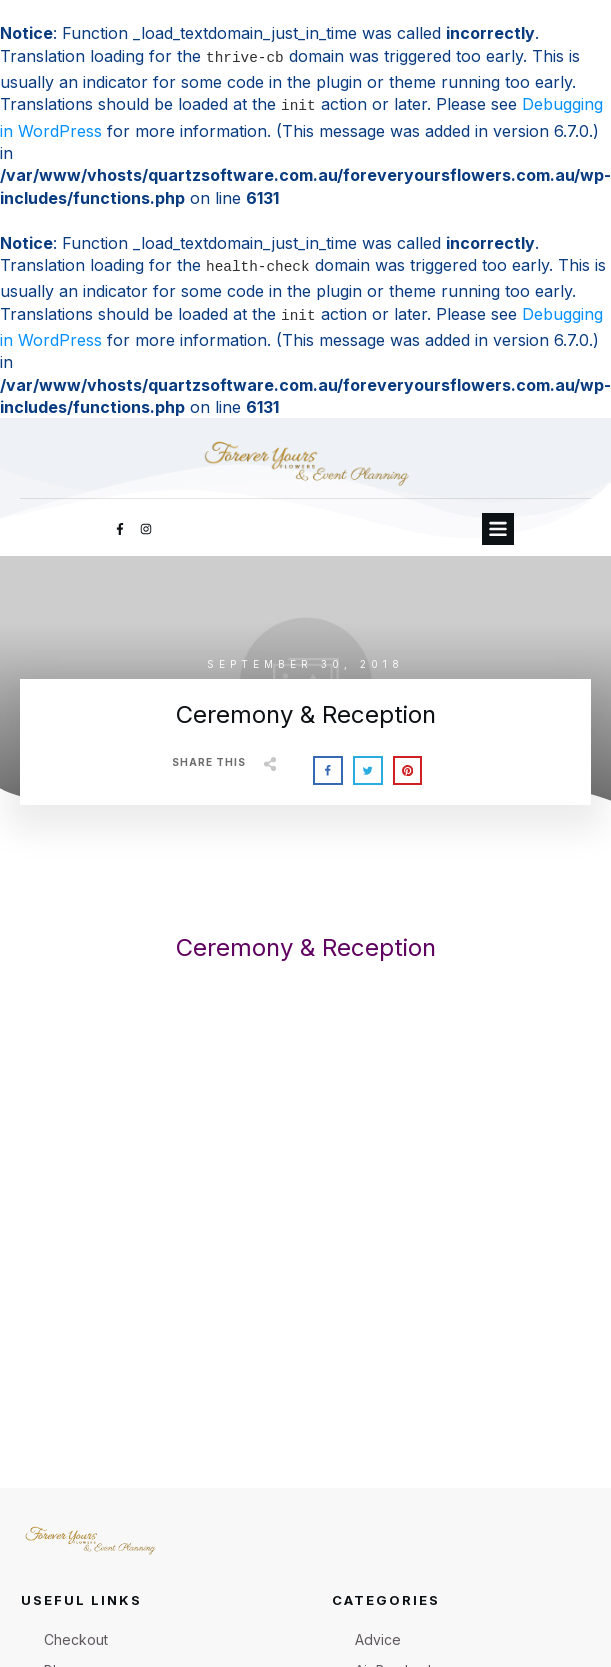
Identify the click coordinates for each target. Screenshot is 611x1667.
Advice (378, 1639)
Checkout (76, 1639)
